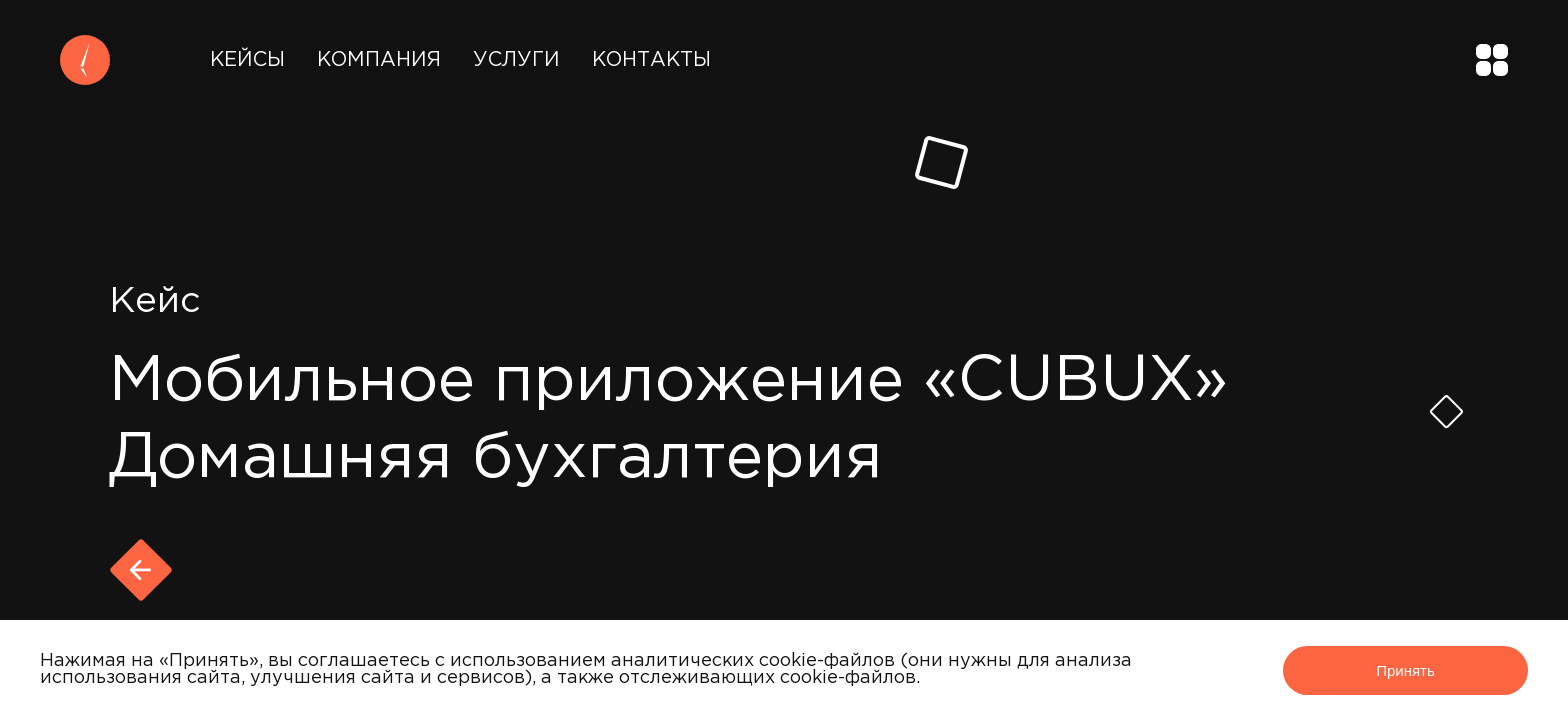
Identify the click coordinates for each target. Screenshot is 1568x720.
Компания (379, 60)
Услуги (516, 60)
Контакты (651, 60)
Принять (1405, 670)
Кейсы (247, 60)
